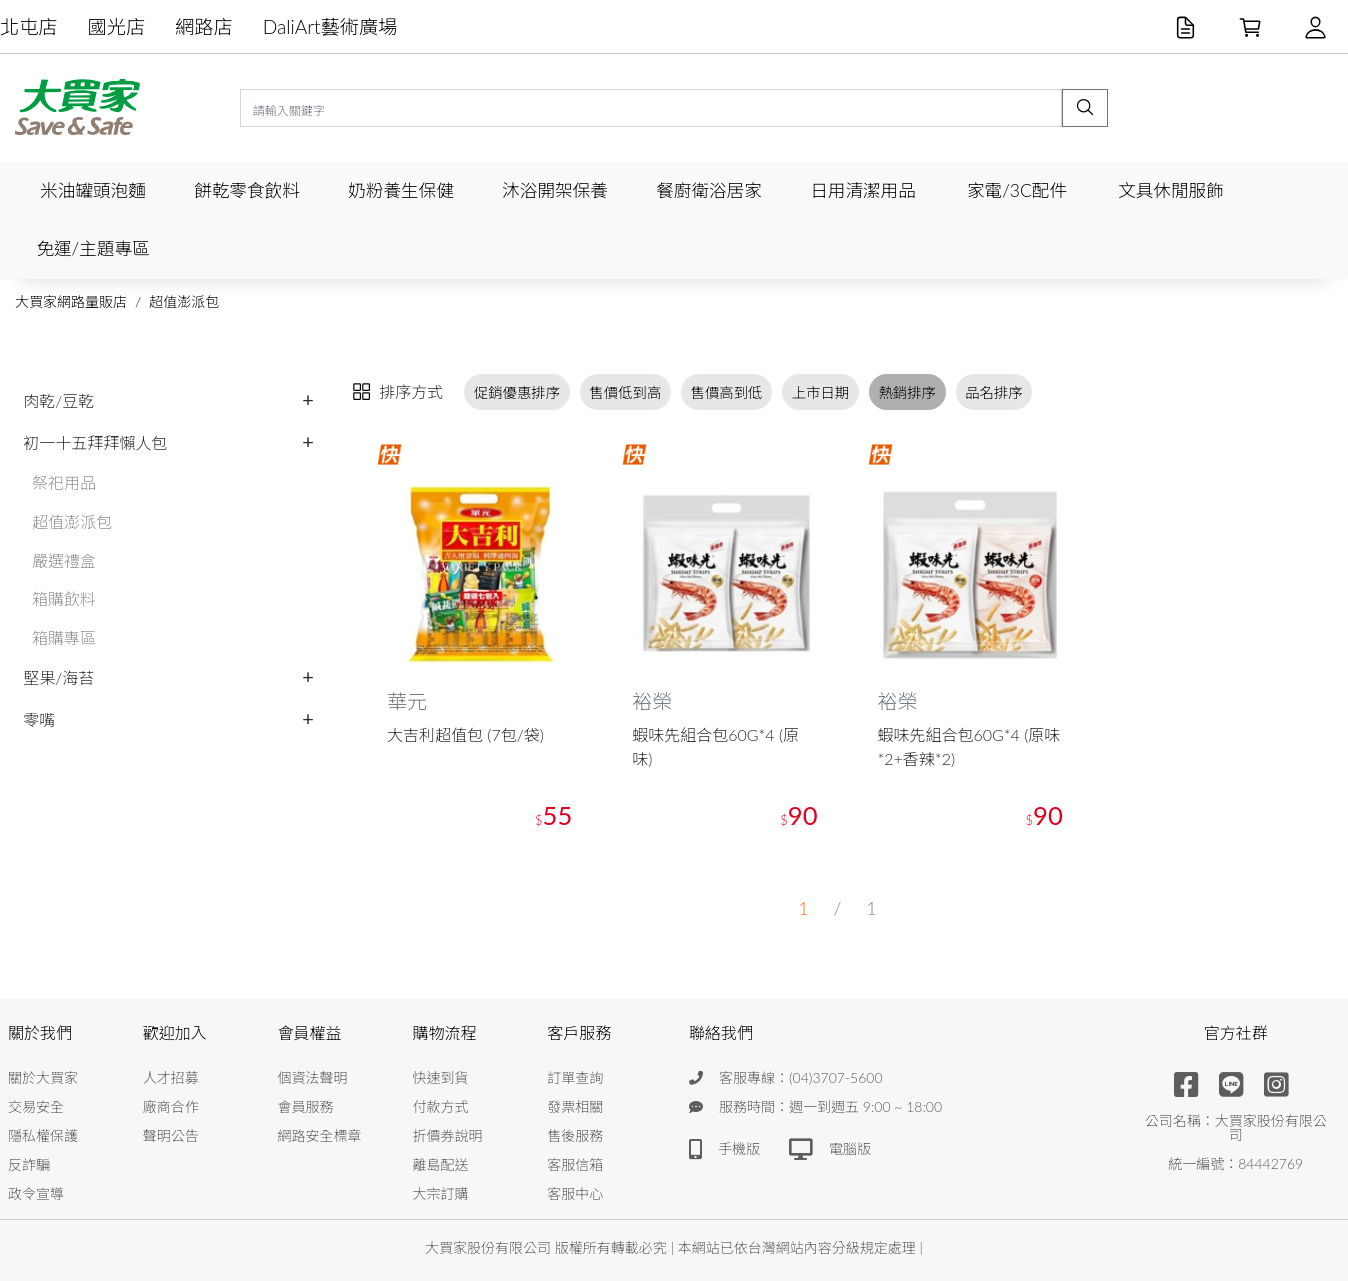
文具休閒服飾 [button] (1171, 190)
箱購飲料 (64, 598)
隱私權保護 (43, 1135)
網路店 (204, 26)
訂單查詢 (575, 1077)
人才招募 (171, 1077)
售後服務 (575, 1135)
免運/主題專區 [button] (92, 248)
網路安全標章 (320, 1135)
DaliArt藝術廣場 (330, 26)
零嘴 (39, 719)
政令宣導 (36, 1193)
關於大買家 (43, 1077)
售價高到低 (727, 392)
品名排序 (994, 392)
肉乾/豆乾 (58, 400)
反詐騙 (29, 1164)
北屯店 (29, 26)
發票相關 (575, 1106)
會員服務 (306, 1106)
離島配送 (440, 1164)
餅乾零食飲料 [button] (247, 190)
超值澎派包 (184, 301)
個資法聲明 (313, 1077)
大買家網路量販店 (71, 301)
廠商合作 (171, 1106)
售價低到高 (625, 392)
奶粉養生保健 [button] (401, 190)
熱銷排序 (907, 392)
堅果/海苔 (58, 677)
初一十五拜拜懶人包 (95, 442)
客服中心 (575, 1193)
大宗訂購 (440, 1193)
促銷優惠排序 (517, 392)
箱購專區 (64, 637)
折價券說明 (447, 1135)
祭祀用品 (64, 482)
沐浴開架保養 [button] (555, 190)
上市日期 (821, 392)
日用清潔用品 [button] (863, 190)
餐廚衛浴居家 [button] (709, 190)
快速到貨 (440, 1077)
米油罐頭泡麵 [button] (93, 190)
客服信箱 (575, 1164)
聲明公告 (171, 1135)
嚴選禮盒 (64, 560)
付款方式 (440, 1106)
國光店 (117, 26)
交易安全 (36, 1106)
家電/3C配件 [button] (1017, 190)
